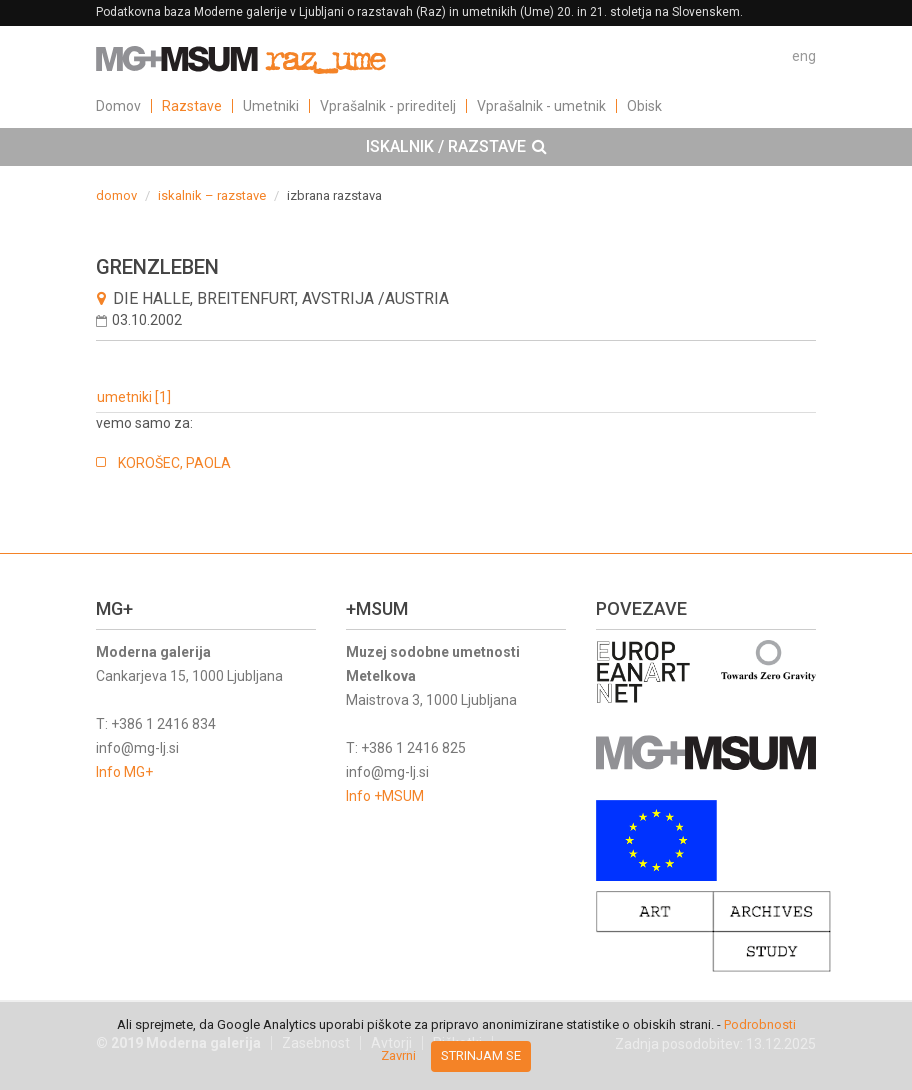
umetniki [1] (134, 397)
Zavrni (398, 1055)
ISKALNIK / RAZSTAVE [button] (456, 147)
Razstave (192, 106)
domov (116, 195)
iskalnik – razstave (212, 195)
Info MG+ (124, 772)
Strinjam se (481, 1055)
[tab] (456, 147)
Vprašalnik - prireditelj (388, 106)
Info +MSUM (385, 796)
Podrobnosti (760, 1024)
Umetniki (271, 106)
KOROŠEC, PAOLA (174, 463)
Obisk (644, 106)
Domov (118, 106)
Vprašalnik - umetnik (541, 106)
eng (804, 56)
